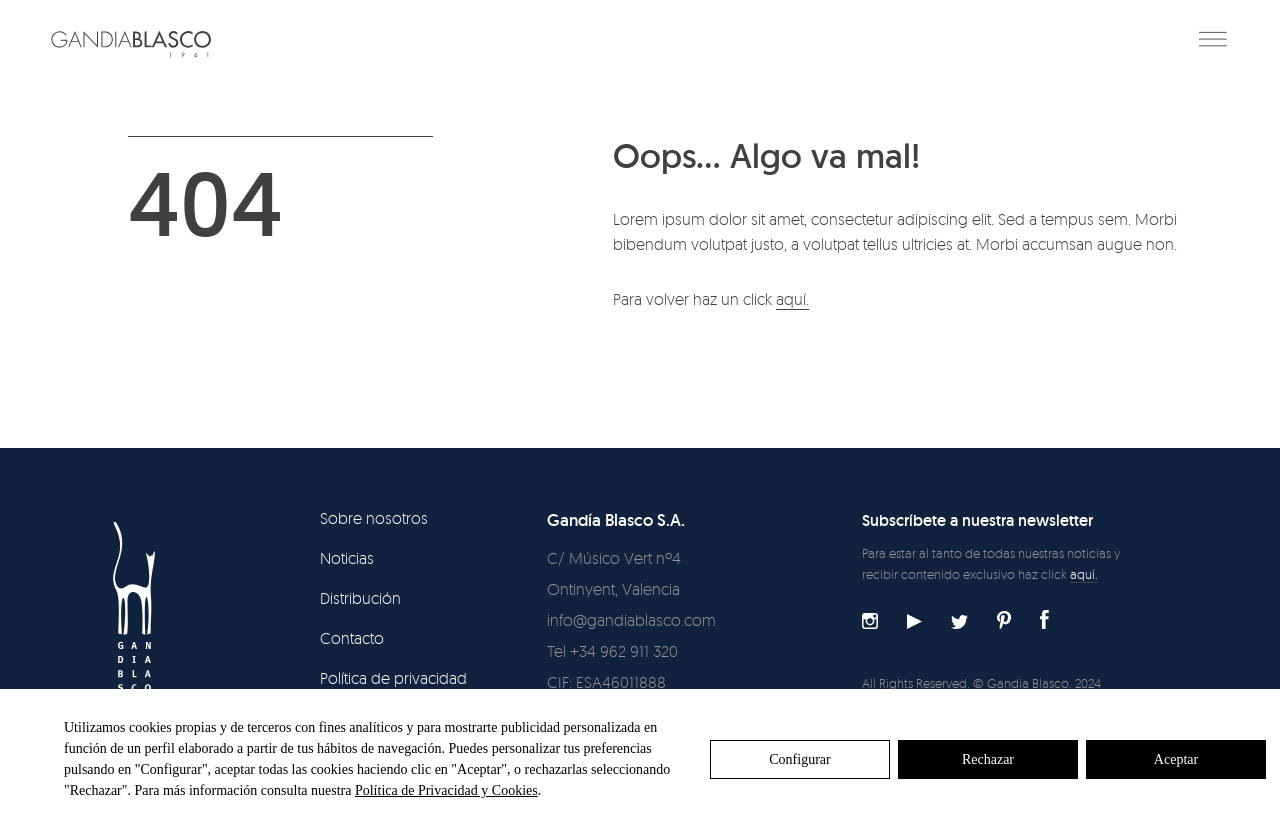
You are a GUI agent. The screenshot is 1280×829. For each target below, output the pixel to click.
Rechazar (988, 759)
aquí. (792, 299)
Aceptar (1176, 759)
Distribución (360, 598)
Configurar (799, 759)
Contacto (352, 638)
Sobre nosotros (374, 518)
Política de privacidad (393, 678)
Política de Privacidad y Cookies (446, 790)
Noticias (347, 558)
